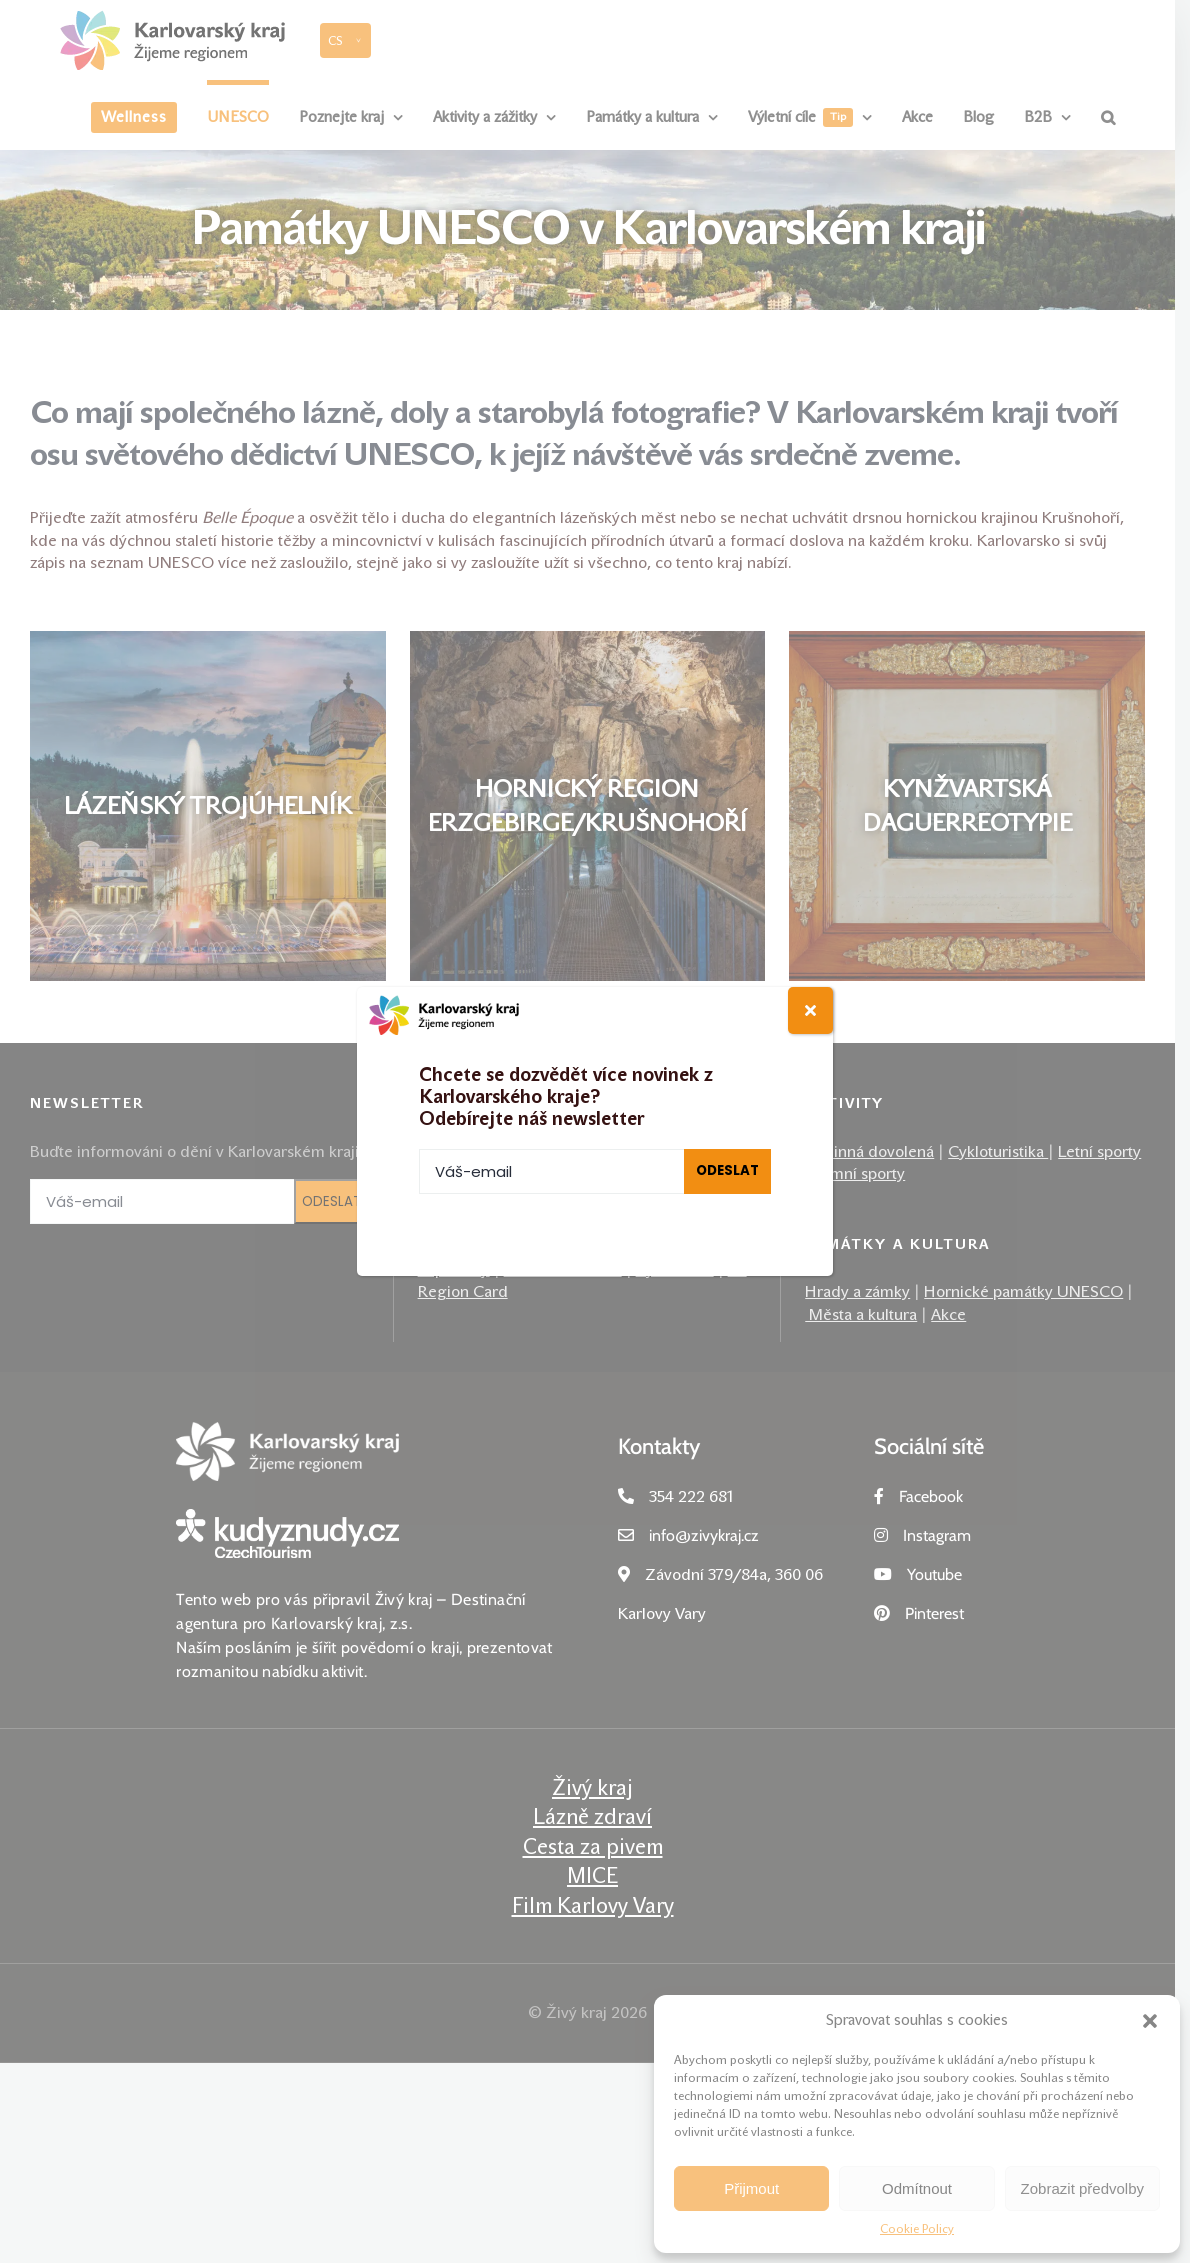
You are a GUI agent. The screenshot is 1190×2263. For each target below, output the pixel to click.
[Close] (810, 1010)
